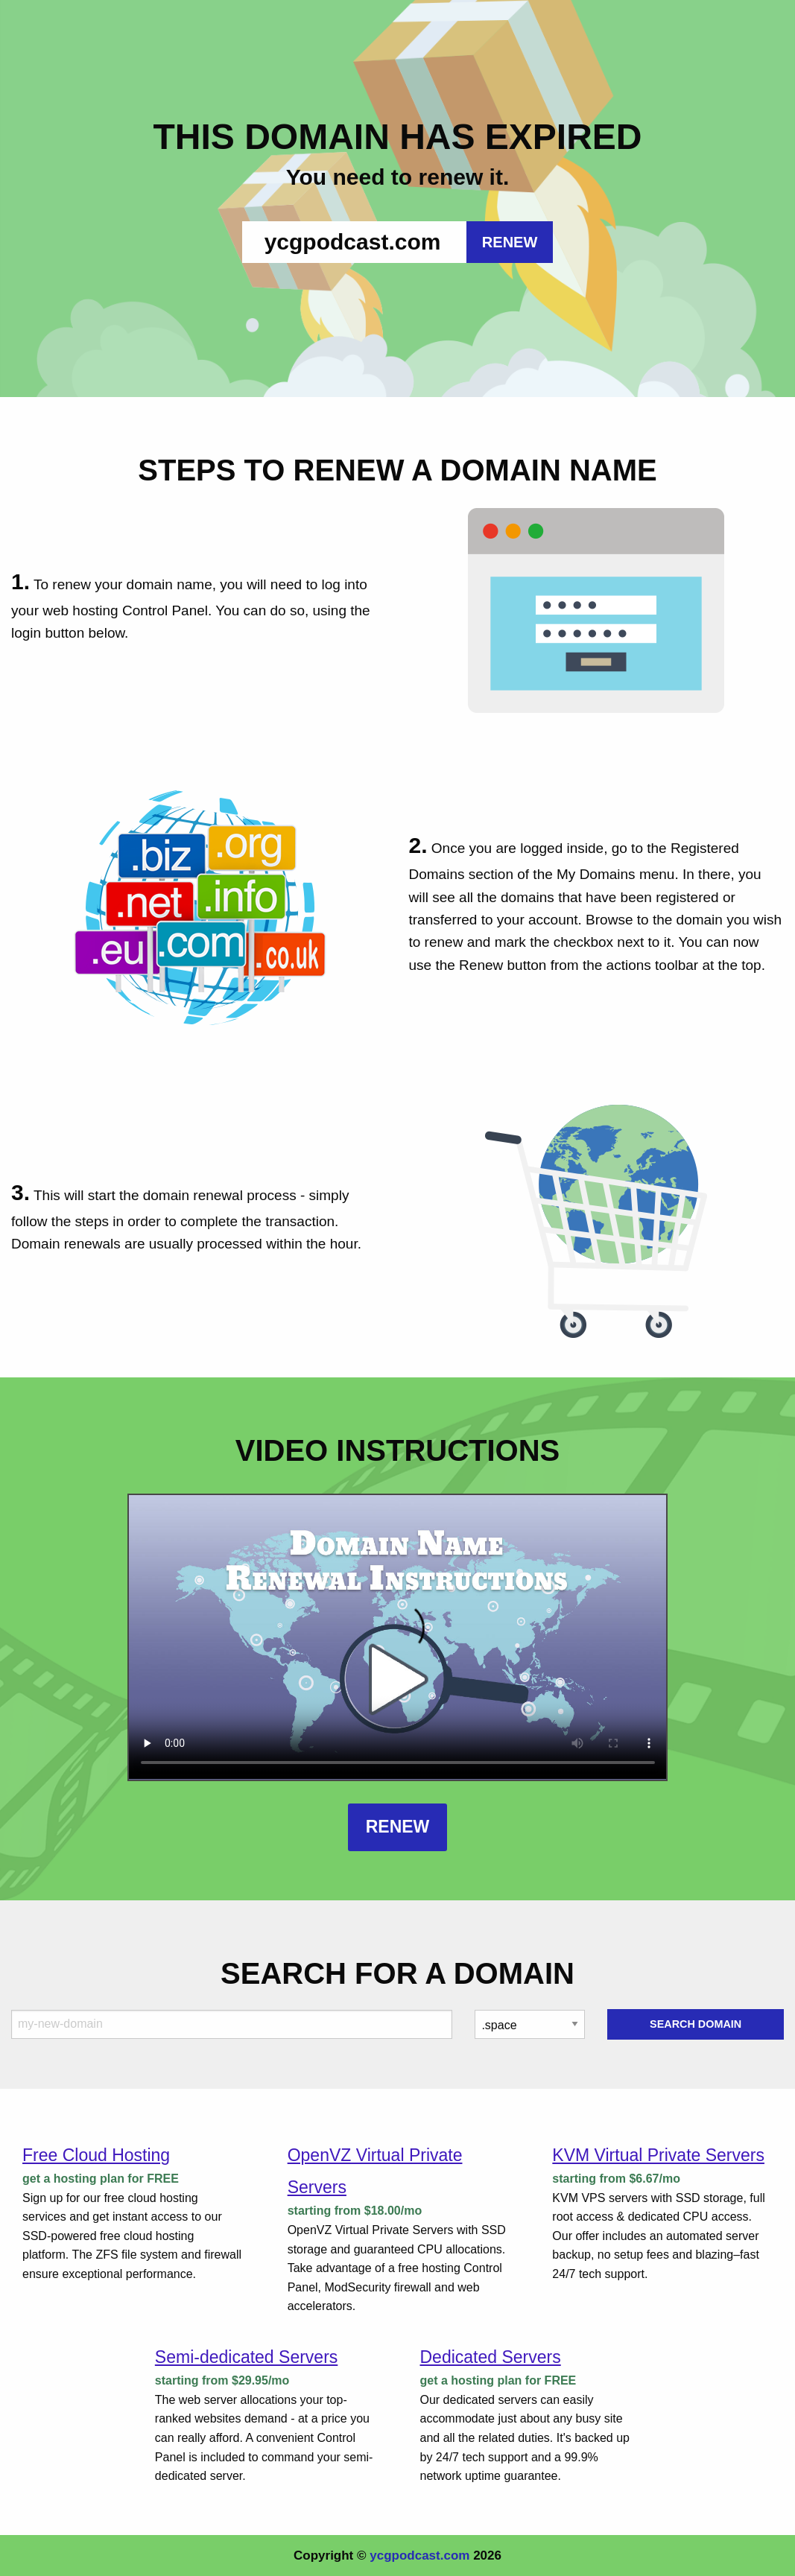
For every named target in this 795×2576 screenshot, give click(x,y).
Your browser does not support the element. (398, 1637)
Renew (398, 1826)
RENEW (509, 242)
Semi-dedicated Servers (246, 2357)
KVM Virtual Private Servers (658, 2155)
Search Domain (695, 2024)
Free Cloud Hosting (96, 2155)
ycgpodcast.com (419, 2555)
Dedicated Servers (490, 2357)
